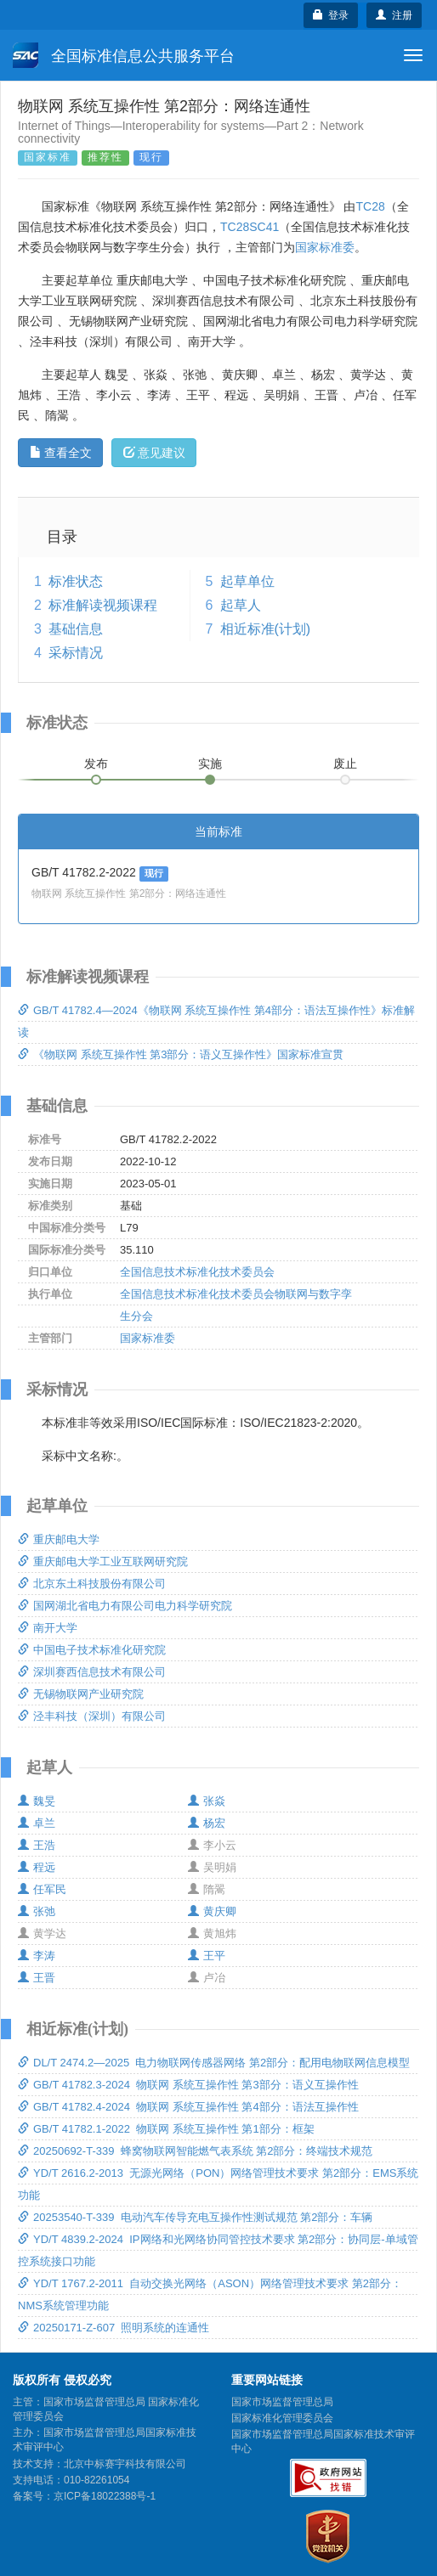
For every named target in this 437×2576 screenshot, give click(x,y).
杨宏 (206, 1823)
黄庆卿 (212, 1911)
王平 (206, 1955)
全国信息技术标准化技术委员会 (197, 1271)
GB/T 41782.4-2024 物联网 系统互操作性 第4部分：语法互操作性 (188, 2106)
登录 (331, 15)
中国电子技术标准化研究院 (92, 1649)
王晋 (36, 1977)
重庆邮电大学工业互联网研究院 (103, 1561)
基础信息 (75, 629)
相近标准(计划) (265, 629)
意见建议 (154, 452)
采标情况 (75, 652)
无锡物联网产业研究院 (81, 1694)
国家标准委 (325, 247)
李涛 (36, 1955)
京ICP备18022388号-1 (105, 2496)
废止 (345, 763)
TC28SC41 (249, 227)
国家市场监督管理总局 (282, 2402)
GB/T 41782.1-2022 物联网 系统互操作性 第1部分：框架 (166, 2128)
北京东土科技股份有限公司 (92, 1583)
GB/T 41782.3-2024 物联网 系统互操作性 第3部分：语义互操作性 (188, 2084)
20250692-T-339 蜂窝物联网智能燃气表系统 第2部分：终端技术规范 (195, 2151)
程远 (36, 1867)
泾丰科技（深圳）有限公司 (92, 1716)
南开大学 (47, 1627)
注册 (394, 15)
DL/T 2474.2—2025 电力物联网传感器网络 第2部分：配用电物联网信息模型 (214, 2062)
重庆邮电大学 (58, 1539)
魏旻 (36, 1801)
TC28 (369, 206)
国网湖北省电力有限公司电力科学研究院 (125, 1605)
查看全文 (61, 452)
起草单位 (247, 581)
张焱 (206, 1801)
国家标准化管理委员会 (282, 2418)
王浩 (36, 1845)
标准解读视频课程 (102, 605)
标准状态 (75, 581)
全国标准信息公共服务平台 (124, 55)
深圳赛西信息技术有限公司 (92, 1672)
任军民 (42, 1889)
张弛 (36, 1911)
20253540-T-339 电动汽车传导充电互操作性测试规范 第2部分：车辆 (195, 2217)
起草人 (240, 605)
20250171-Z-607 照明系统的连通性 (113, 2327)
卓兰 (36, 1823)
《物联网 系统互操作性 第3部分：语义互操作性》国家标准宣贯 (180, 1054)
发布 (96, 763)
